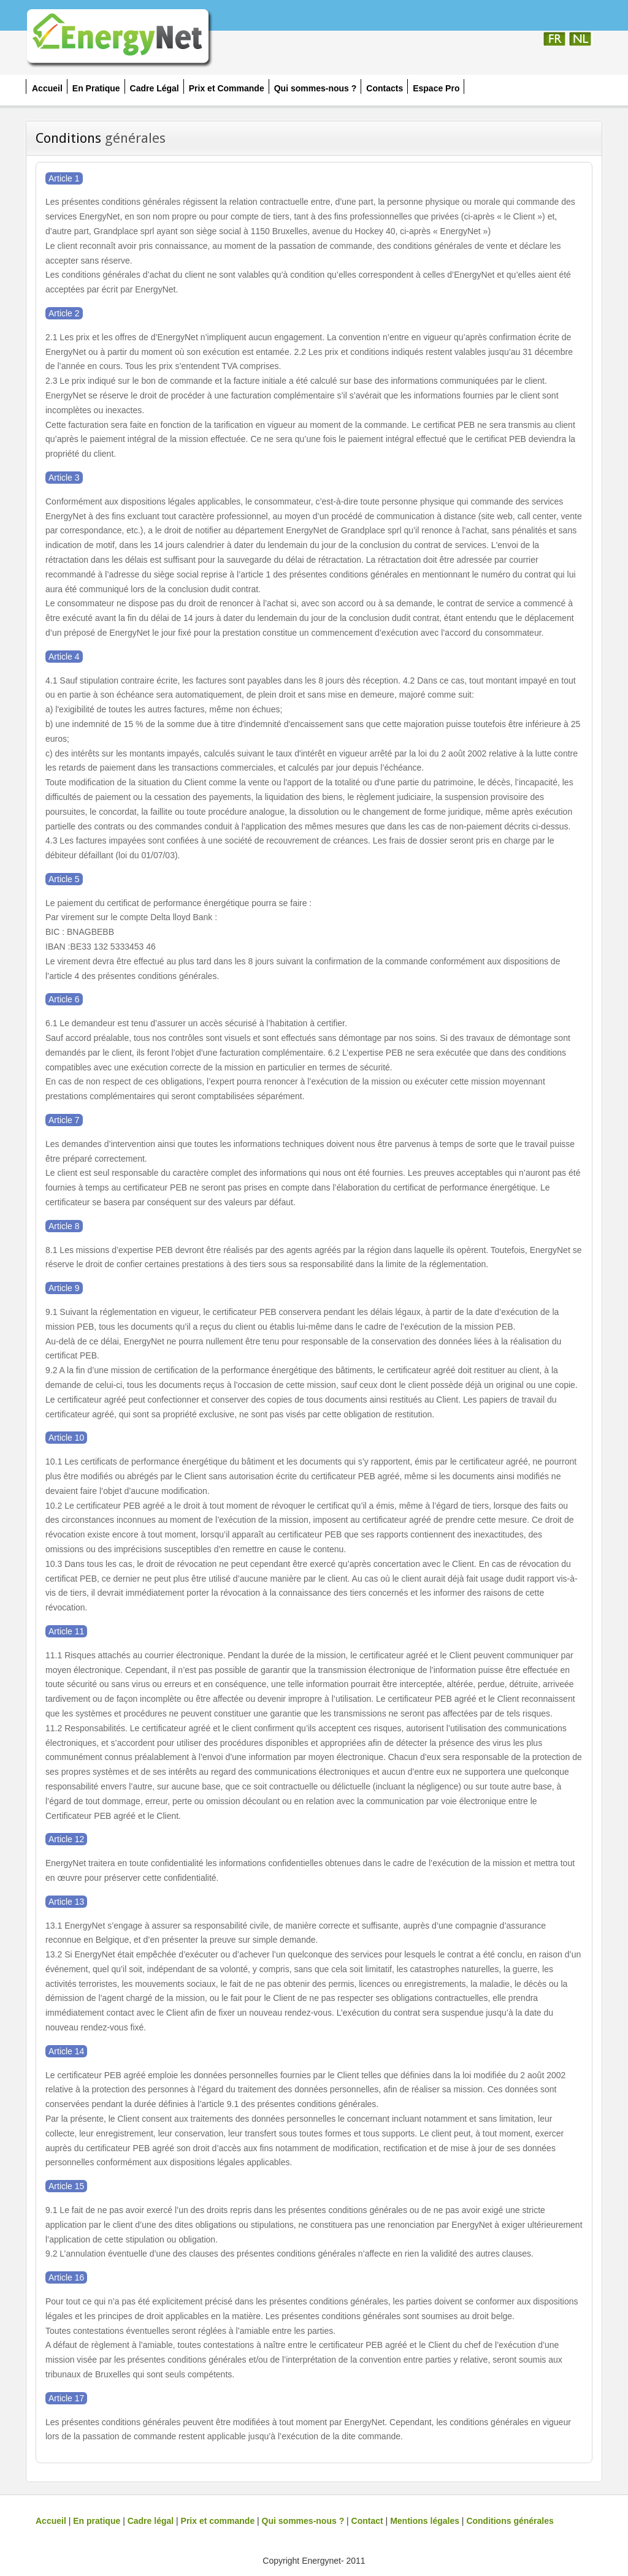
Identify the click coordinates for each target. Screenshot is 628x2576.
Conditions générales (509, 2521)
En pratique (96, 2521)
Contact (367, 2521)
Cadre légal (151, 2521)
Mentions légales (424, 2521)
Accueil (51, 2521)
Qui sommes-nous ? (303, 2521)
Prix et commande (218, 2521)
